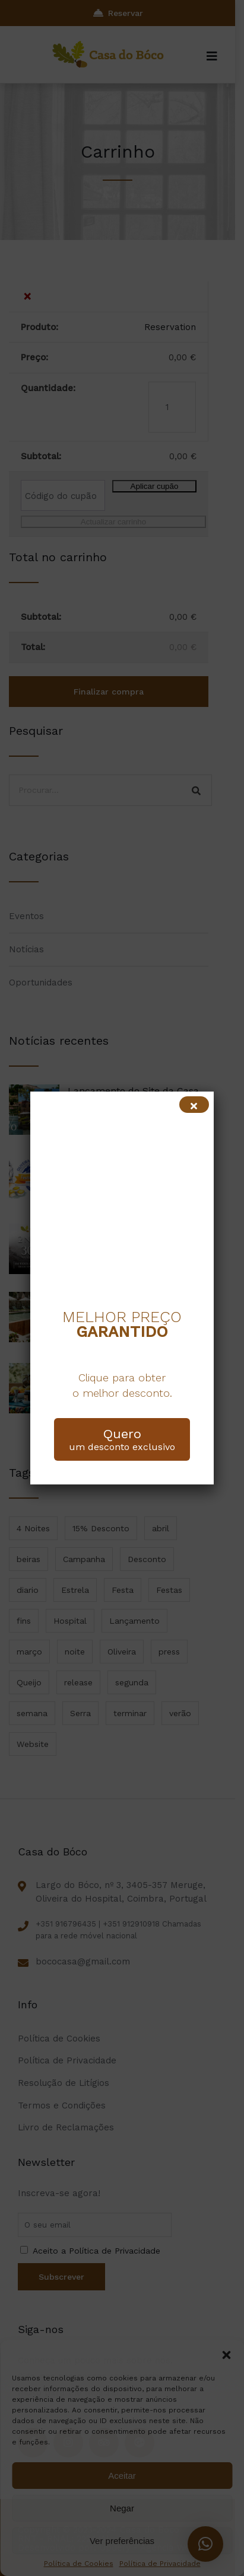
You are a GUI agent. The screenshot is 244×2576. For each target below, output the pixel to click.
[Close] (194, 1104)
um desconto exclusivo (122, 1439)
